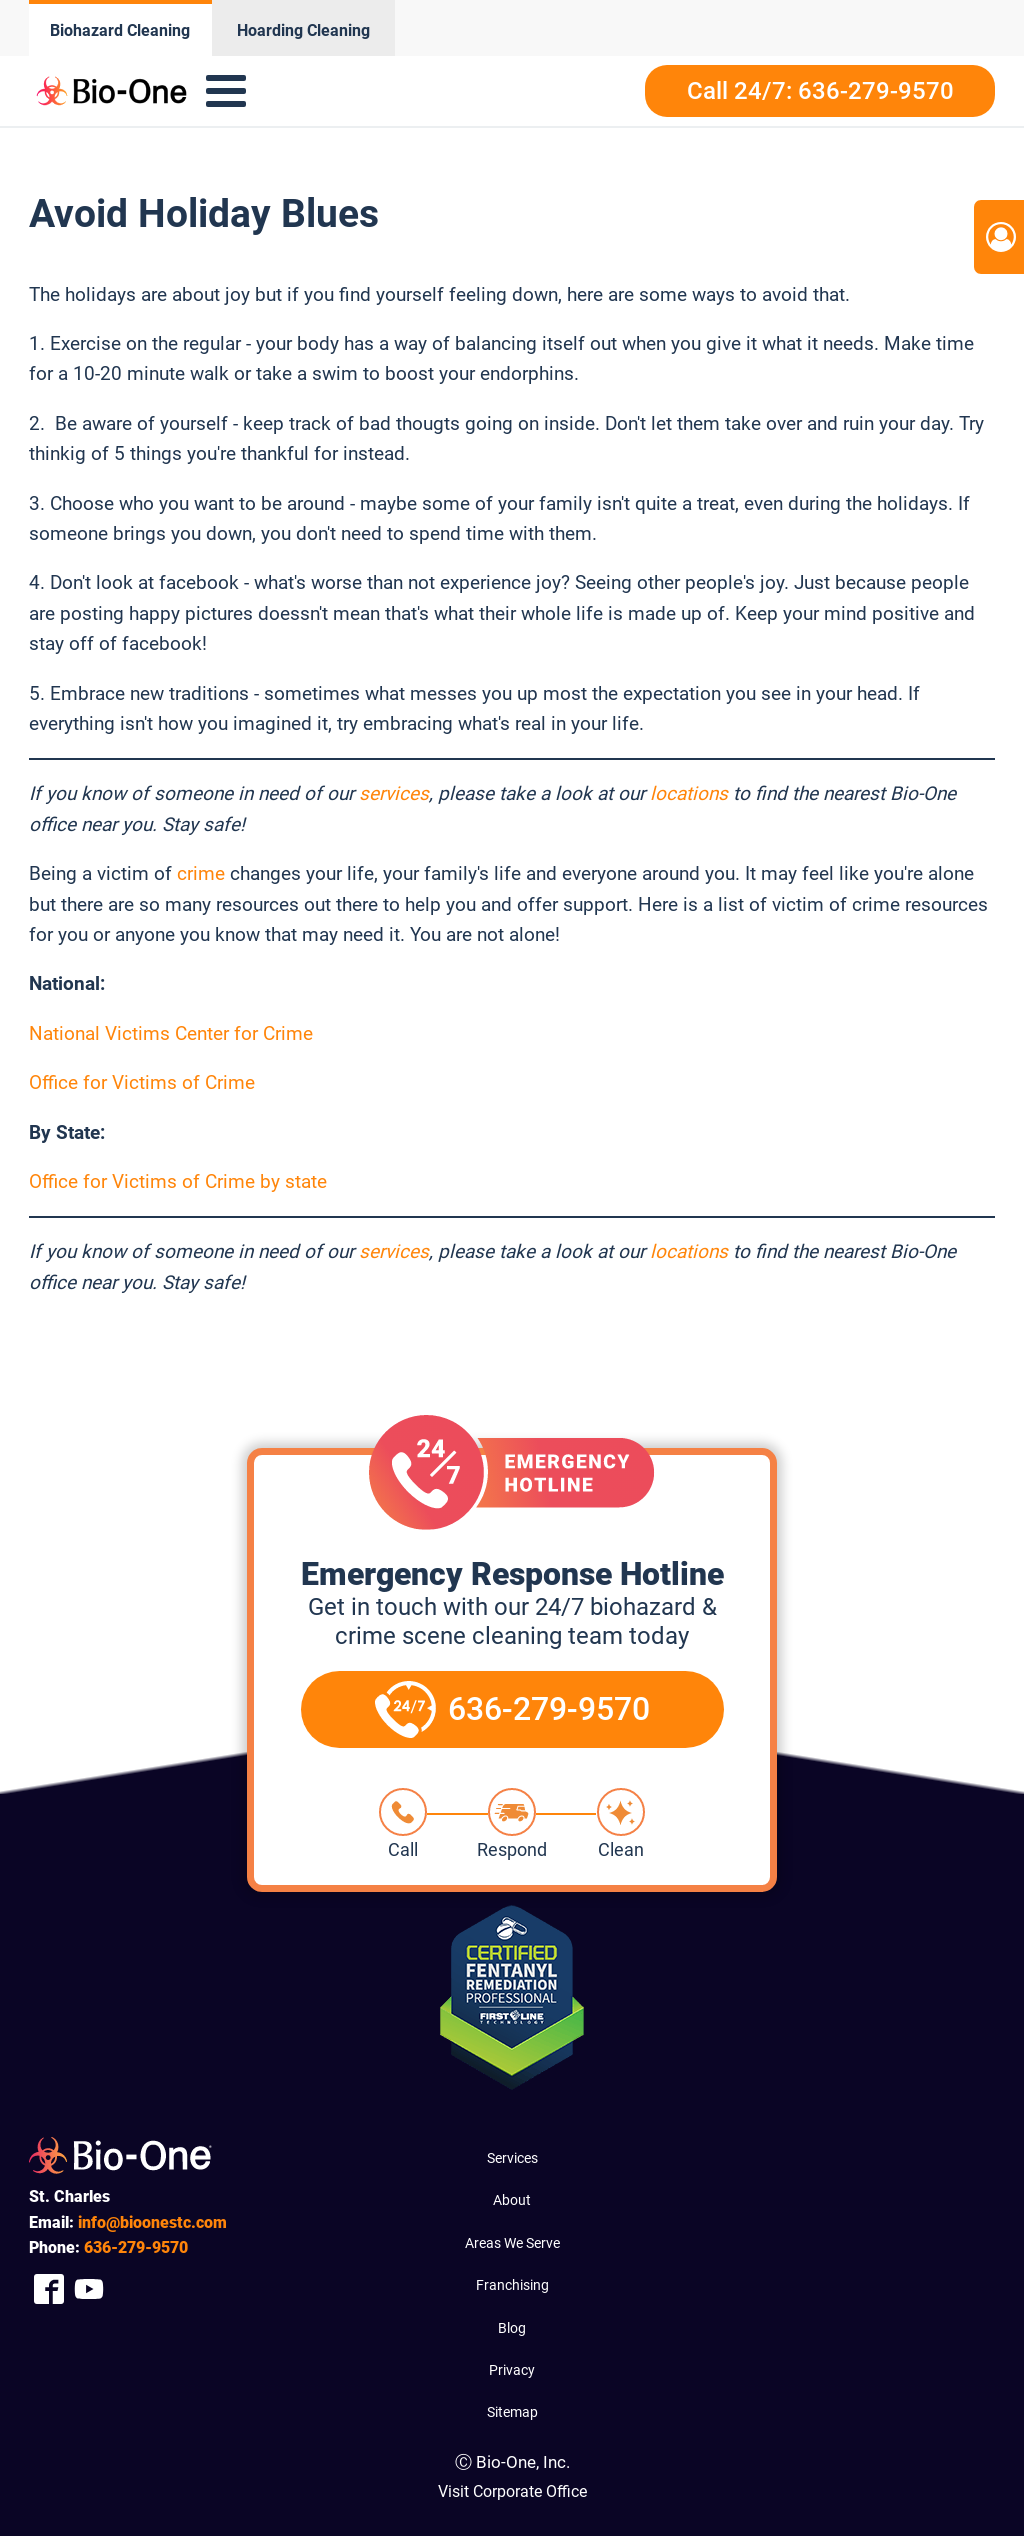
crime (201, 873)
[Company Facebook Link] (49, 2289)
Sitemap (512, 2412)
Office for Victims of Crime (142, 1082)
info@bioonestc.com (152, 2222)
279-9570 (136, 2247)
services (394, 793)
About (512, 2200)
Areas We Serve (512, 2243)
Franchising (512, 2285)
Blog (512, 2328)
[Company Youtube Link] (89, 2289)
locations (689, 793)
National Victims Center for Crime (171, 1033)
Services (512, 2158)
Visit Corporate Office (512, 2491)
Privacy (512, 2370)
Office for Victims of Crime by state (178, 1181)
